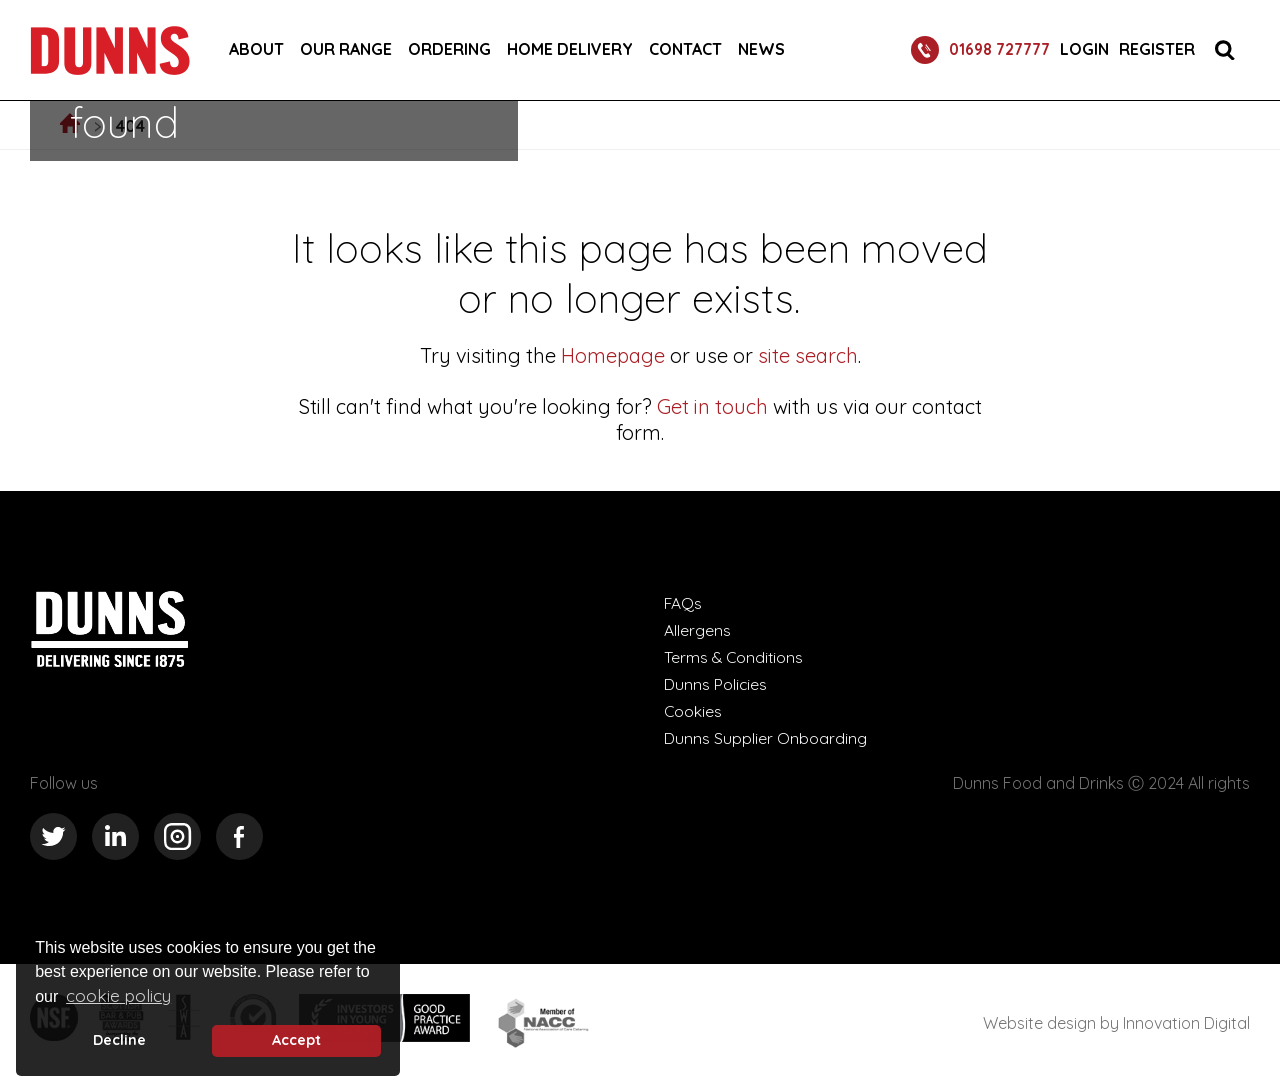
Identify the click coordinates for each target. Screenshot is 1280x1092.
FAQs (683, 603)
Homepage (613, 355)
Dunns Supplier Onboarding (765, 738)
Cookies (693, 711)
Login (1084, 50)
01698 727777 (976, 50)
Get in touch (712, 406)
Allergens (697, 630)
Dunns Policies (716, 684)
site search (805, 355)
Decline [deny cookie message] (119, 1040)
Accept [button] (296, 1040)
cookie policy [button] (118, 995)
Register (1157, 50)
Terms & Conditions (735, 657)
